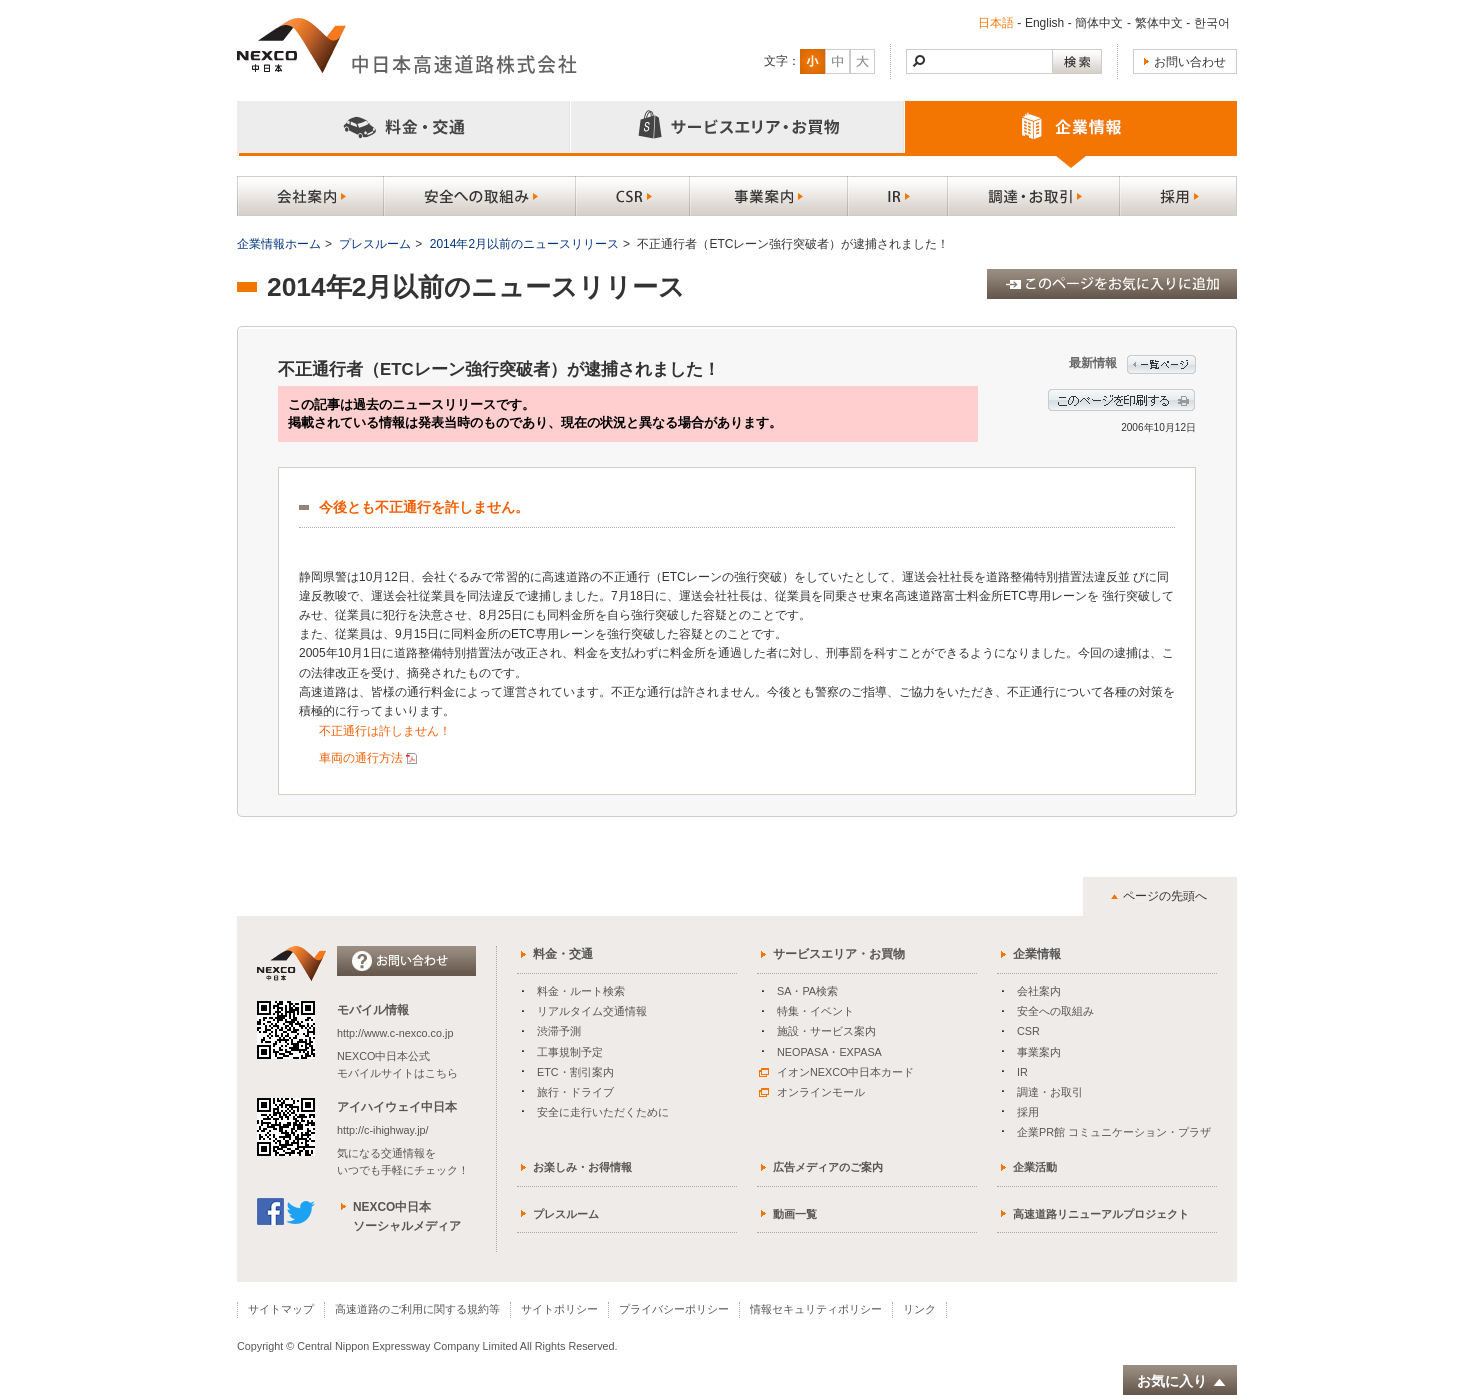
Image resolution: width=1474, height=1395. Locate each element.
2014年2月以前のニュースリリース (524, 244)
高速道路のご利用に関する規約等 (417, 1309)
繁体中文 (1159, 23)
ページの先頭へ (1165, 896)
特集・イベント (815, 1011)
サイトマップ (281, 1309)
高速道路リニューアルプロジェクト (1101, 1214)
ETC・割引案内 (575, 1072)
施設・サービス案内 (826, 1031)
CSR (1028, 1031)
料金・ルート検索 (581, 991)
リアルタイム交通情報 (592, 1011)
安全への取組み (1055, 1011)
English (1044, 23)
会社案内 (1039, 991)
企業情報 (1037, 954)
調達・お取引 (1050, 1092)
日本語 (996, 23)
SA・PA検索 (807, 991)
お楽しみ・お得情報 (582, 1167)
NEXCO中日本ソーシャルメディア (407, 1216)
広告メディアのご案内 (828, 1167)
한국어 (1212, 23)
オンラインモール (812, 1092)
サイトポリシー (559, 1309)
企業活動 (1035, 1167)
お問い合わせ (1190, 62)
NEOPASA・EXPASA (829, 1052)
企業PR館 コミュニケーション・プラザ (1114, 1132)
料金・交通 (563, 954)
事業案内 (1039, 1052)
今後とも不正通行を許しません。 (424, 507)
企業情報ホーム (279, 244)
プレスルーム (375, 244)
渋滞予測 (559, 1031)
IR (1022, 1072)
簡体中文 (1099, 23)
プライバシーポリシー (674, 1309)
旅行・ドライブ (575, 1092)
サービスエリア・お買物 (839, 954)
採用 (1028, 1112)
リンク (919, 1309)
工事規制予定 (570, 1052)
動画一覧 (795, 1214)
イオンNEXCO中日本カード (836, 1072)
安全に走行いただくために (603, 1112)
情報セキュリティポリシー (816, 1309)
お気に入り (1182, 1381)
